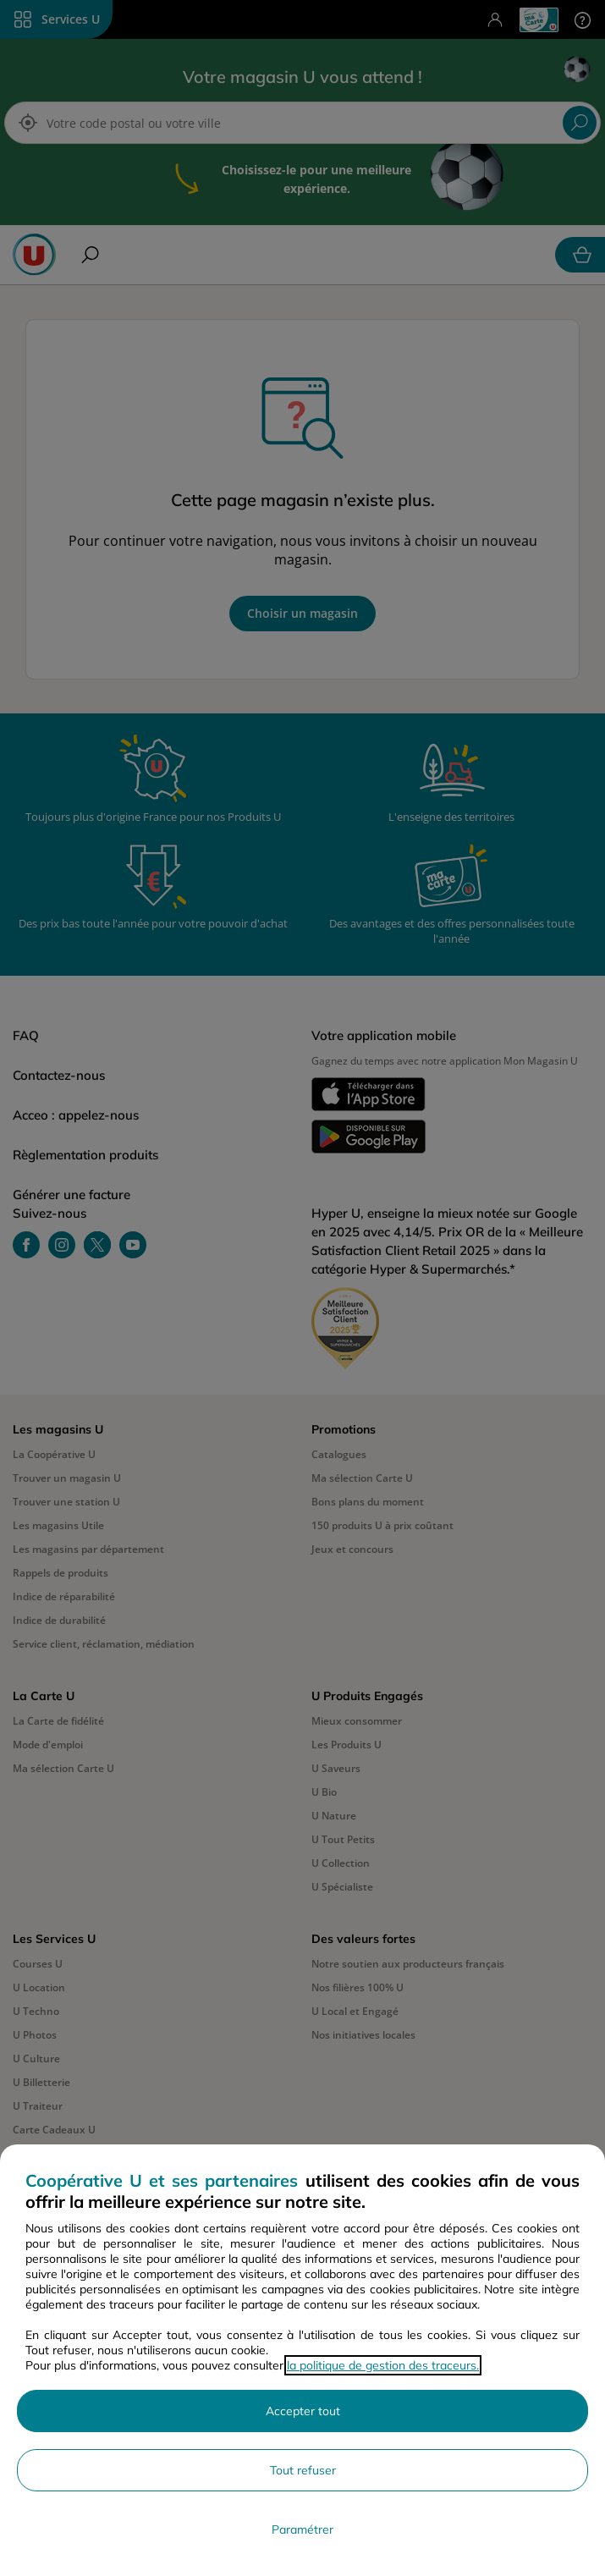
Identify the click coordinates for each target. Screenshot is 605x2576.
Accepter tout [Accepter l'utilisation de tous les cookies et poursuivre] (303, 2411)
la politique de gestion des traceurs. (383, 2365)
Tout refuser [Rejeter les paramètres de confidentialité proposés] (303, 2470)
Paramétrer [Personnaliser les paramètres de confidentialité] (302, 2529)
